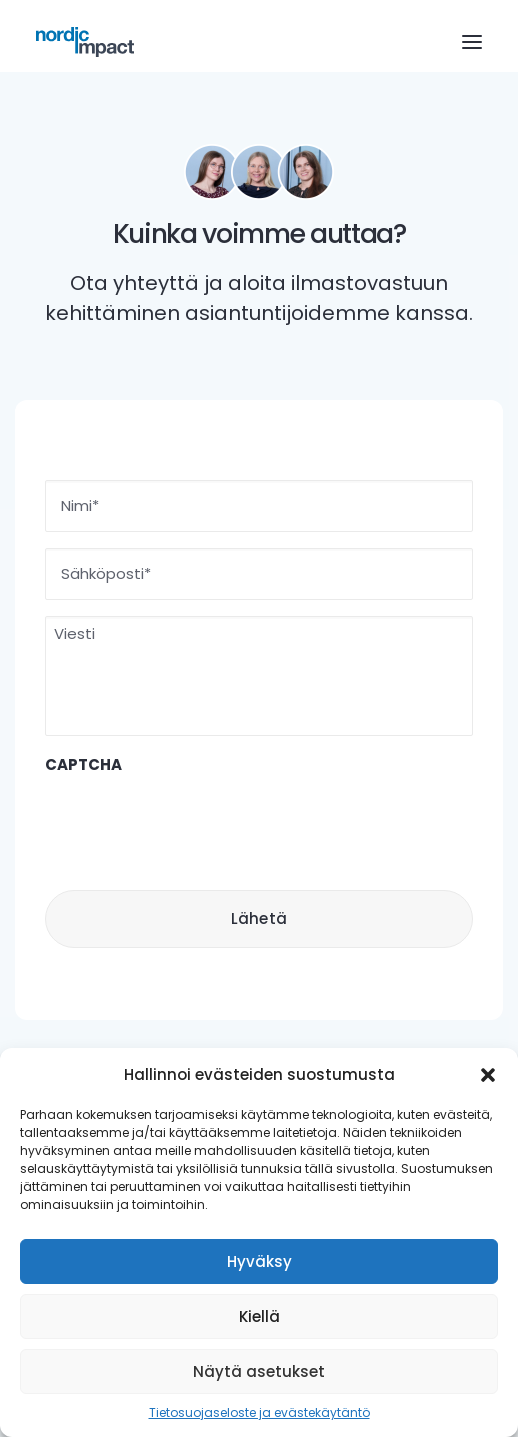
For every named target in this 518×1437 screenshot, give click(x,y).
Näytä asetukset (259, 1371)
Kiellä (259, 1316)
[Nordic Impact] (85, 42)
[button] (488, 1075)
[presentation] (197, 819)
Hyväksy (259, 1261)
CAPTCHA (83, 765)
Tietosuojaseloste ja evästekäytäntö (259, 1412)
